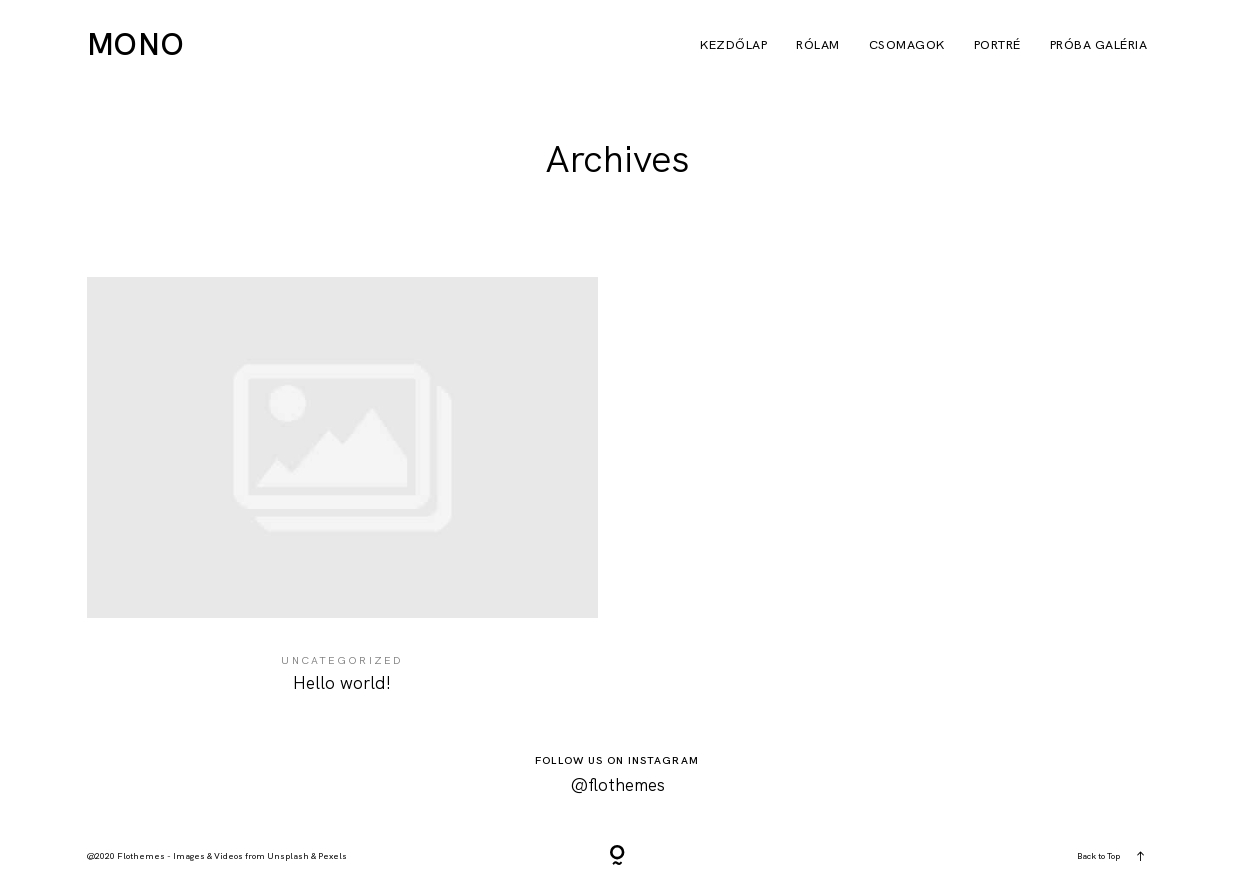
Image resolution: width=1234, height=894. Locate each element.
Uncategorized (342, 660)
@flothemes (617, 785)
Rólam (818, 45)
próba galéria (1099, 45)
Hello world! (342, 498)
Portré (997, 45)
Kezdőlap (733, 45)
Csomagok (907, 45)
